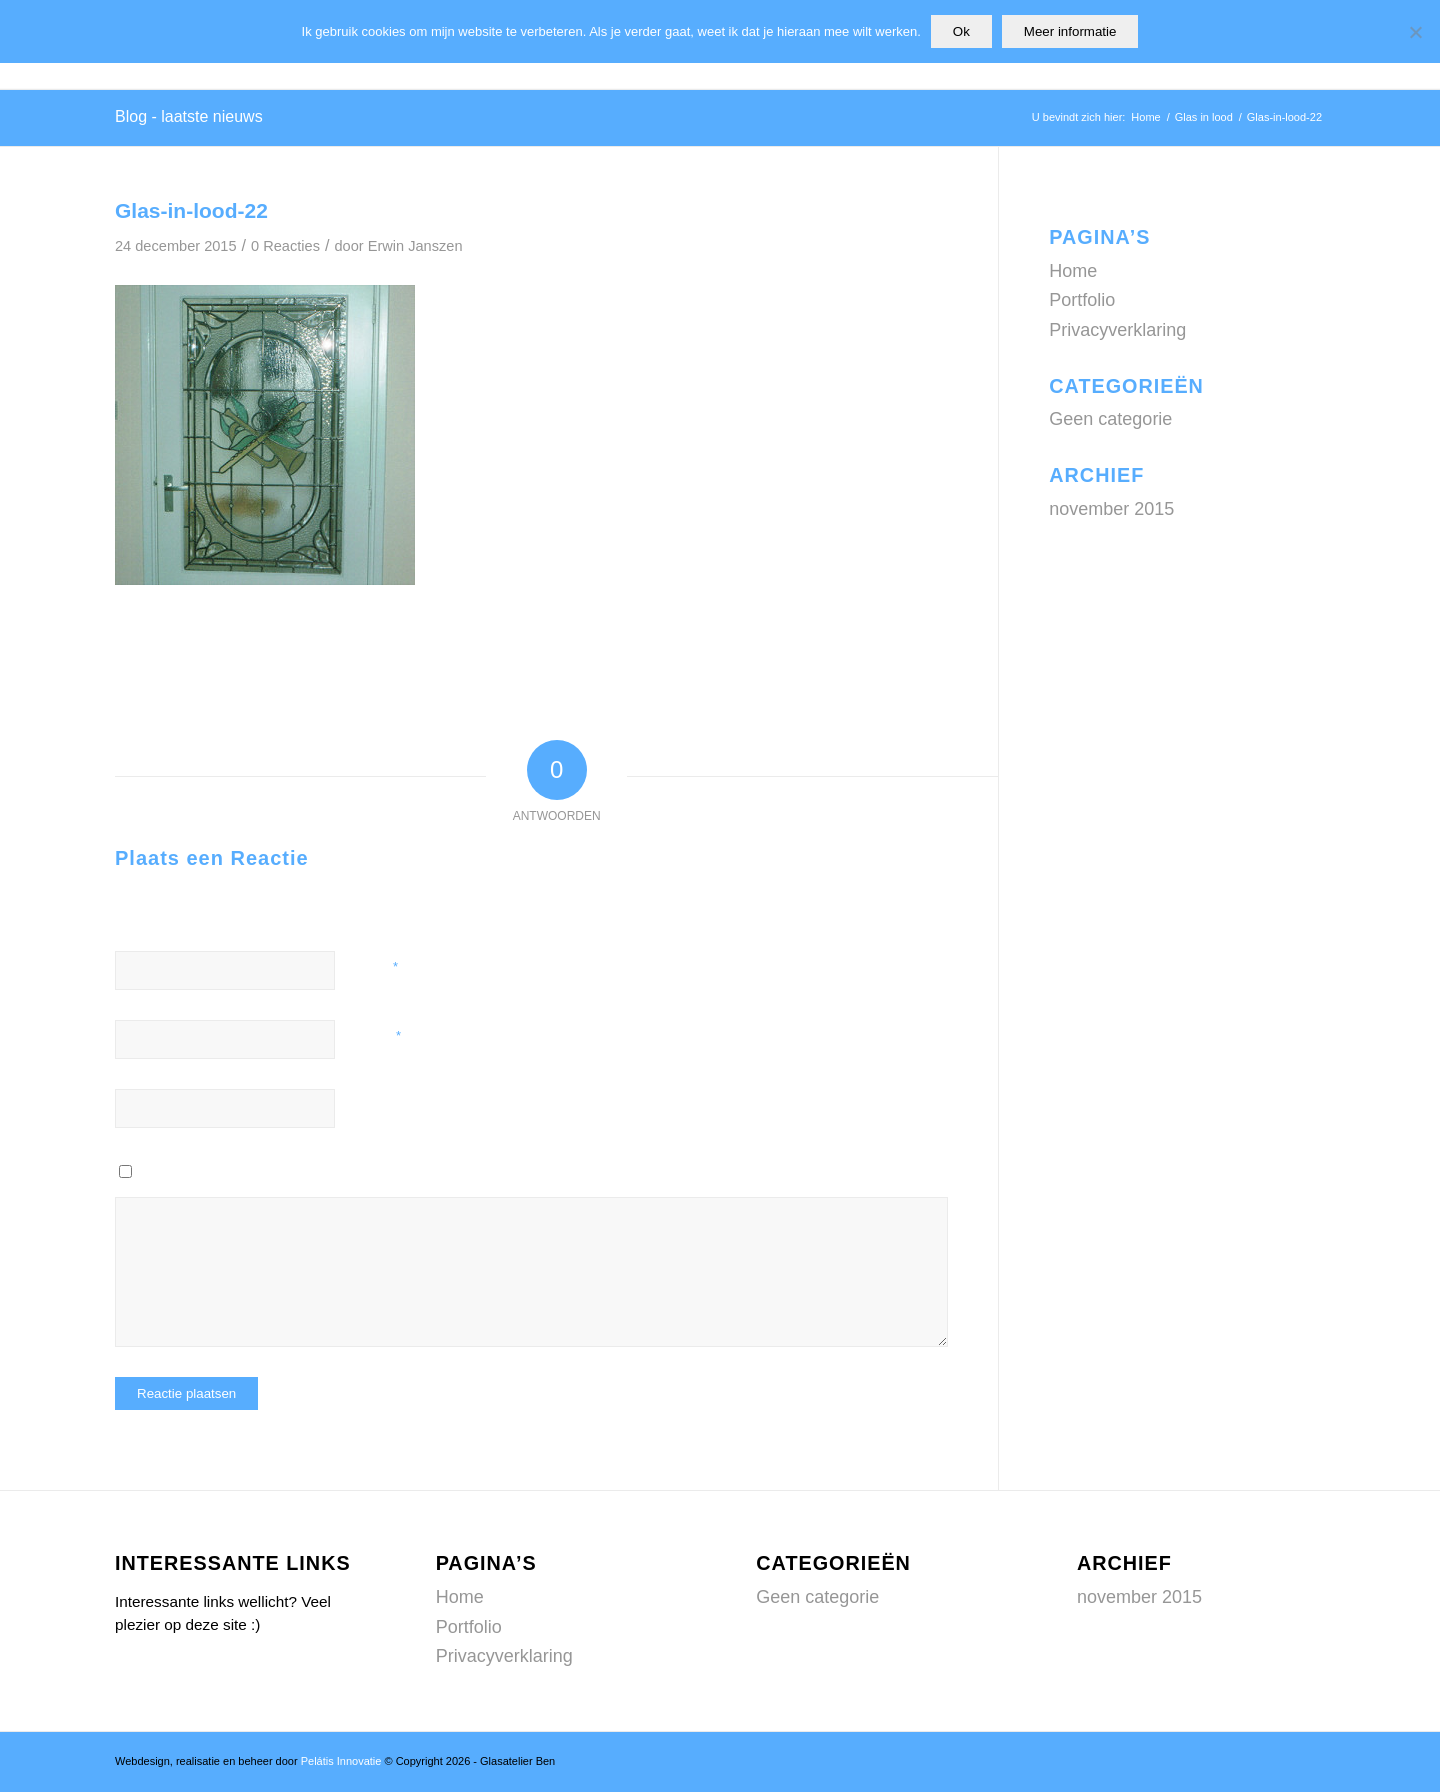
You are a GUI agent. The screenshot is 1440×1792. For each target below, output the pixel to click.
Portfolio (1082, 300)
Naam (379, 966)
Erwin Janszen (415, 246)
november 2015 (1111, 509)
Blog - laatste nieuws (189, 116)
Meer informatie (1070, 31)
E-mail (380, 1035)
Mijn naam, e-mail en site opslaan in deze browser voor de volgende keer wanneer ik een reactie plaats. (412, 1174)
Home (1073, 271)
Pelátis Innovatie (341, 1761)
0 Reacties (285, 246)
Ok (961, 31)
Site (370, 1105)
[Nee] (1415, 32)
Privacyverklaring (1117, 330)
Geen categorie (1110, 419)
